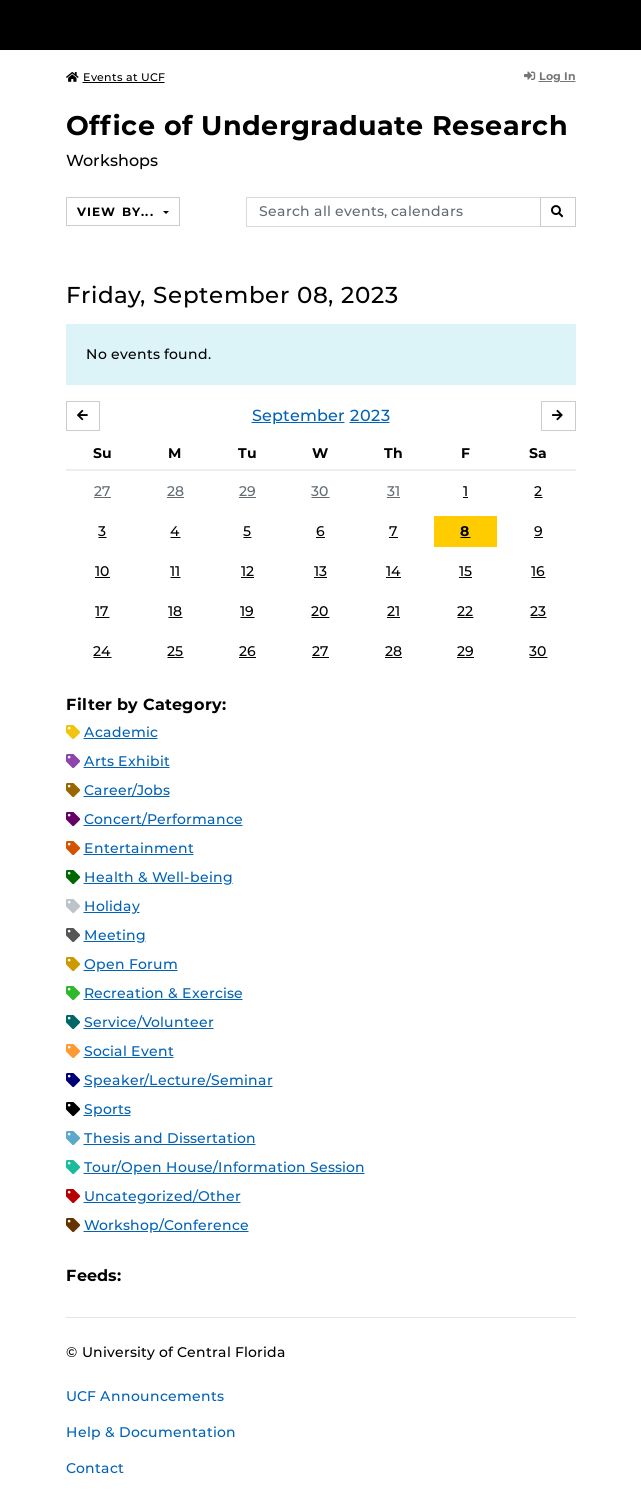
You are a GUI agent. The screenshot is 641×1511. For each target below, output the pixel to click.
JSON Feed (283, 1276)
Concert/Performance (163, 819)
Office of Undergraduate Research (317, 125)
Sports (107, 1109)
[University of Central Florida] (152, 24)
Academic (121, 732)
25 (175, 651)
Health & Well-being (158, 877)
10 (102, 571)
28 (175, 491)
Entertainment (139, 848)
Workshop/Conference (166, 1225)
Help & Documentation (151, 1432)
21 (393, 611)
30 (320, 491)
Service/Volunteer (149, 1022)
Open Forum (131, 964)
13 (320, 571)
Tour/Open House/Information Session (224, 1167)
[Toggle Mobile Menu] (621, 23)
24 (102, 651)
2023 (370, 415)
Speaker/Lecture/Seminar (178, 1080)
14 (393, 571)
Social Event (129, 1051)
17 (102, 611)
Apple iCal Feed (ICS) (147, 1276)
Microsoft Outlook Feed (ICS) (181, 1276)
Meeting (115, 935)
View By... (118, 211)
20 (320, 611)
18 (175, 611)
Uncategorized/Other (162, 1196)
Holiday (112, 906)
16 (538, 571)
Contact (95, 1468)
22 (465, 611)
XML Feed (249, 1276)
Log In (550, 76)
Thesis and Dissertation (170, 1138)
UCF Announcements (145, 1396)
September (298, 415)
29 (247, 491)
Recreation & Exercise (163, 993)
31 (393, 491)
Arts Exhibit (127, 761)
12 (247, 571)
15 (465, 571)
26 (247, 651)
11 (175, 571)
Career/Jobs (127, 790)
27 (102, 491)
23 (538, 611)
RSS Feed (215, 1276)
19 (247, 611)
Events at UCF (115, 77)
